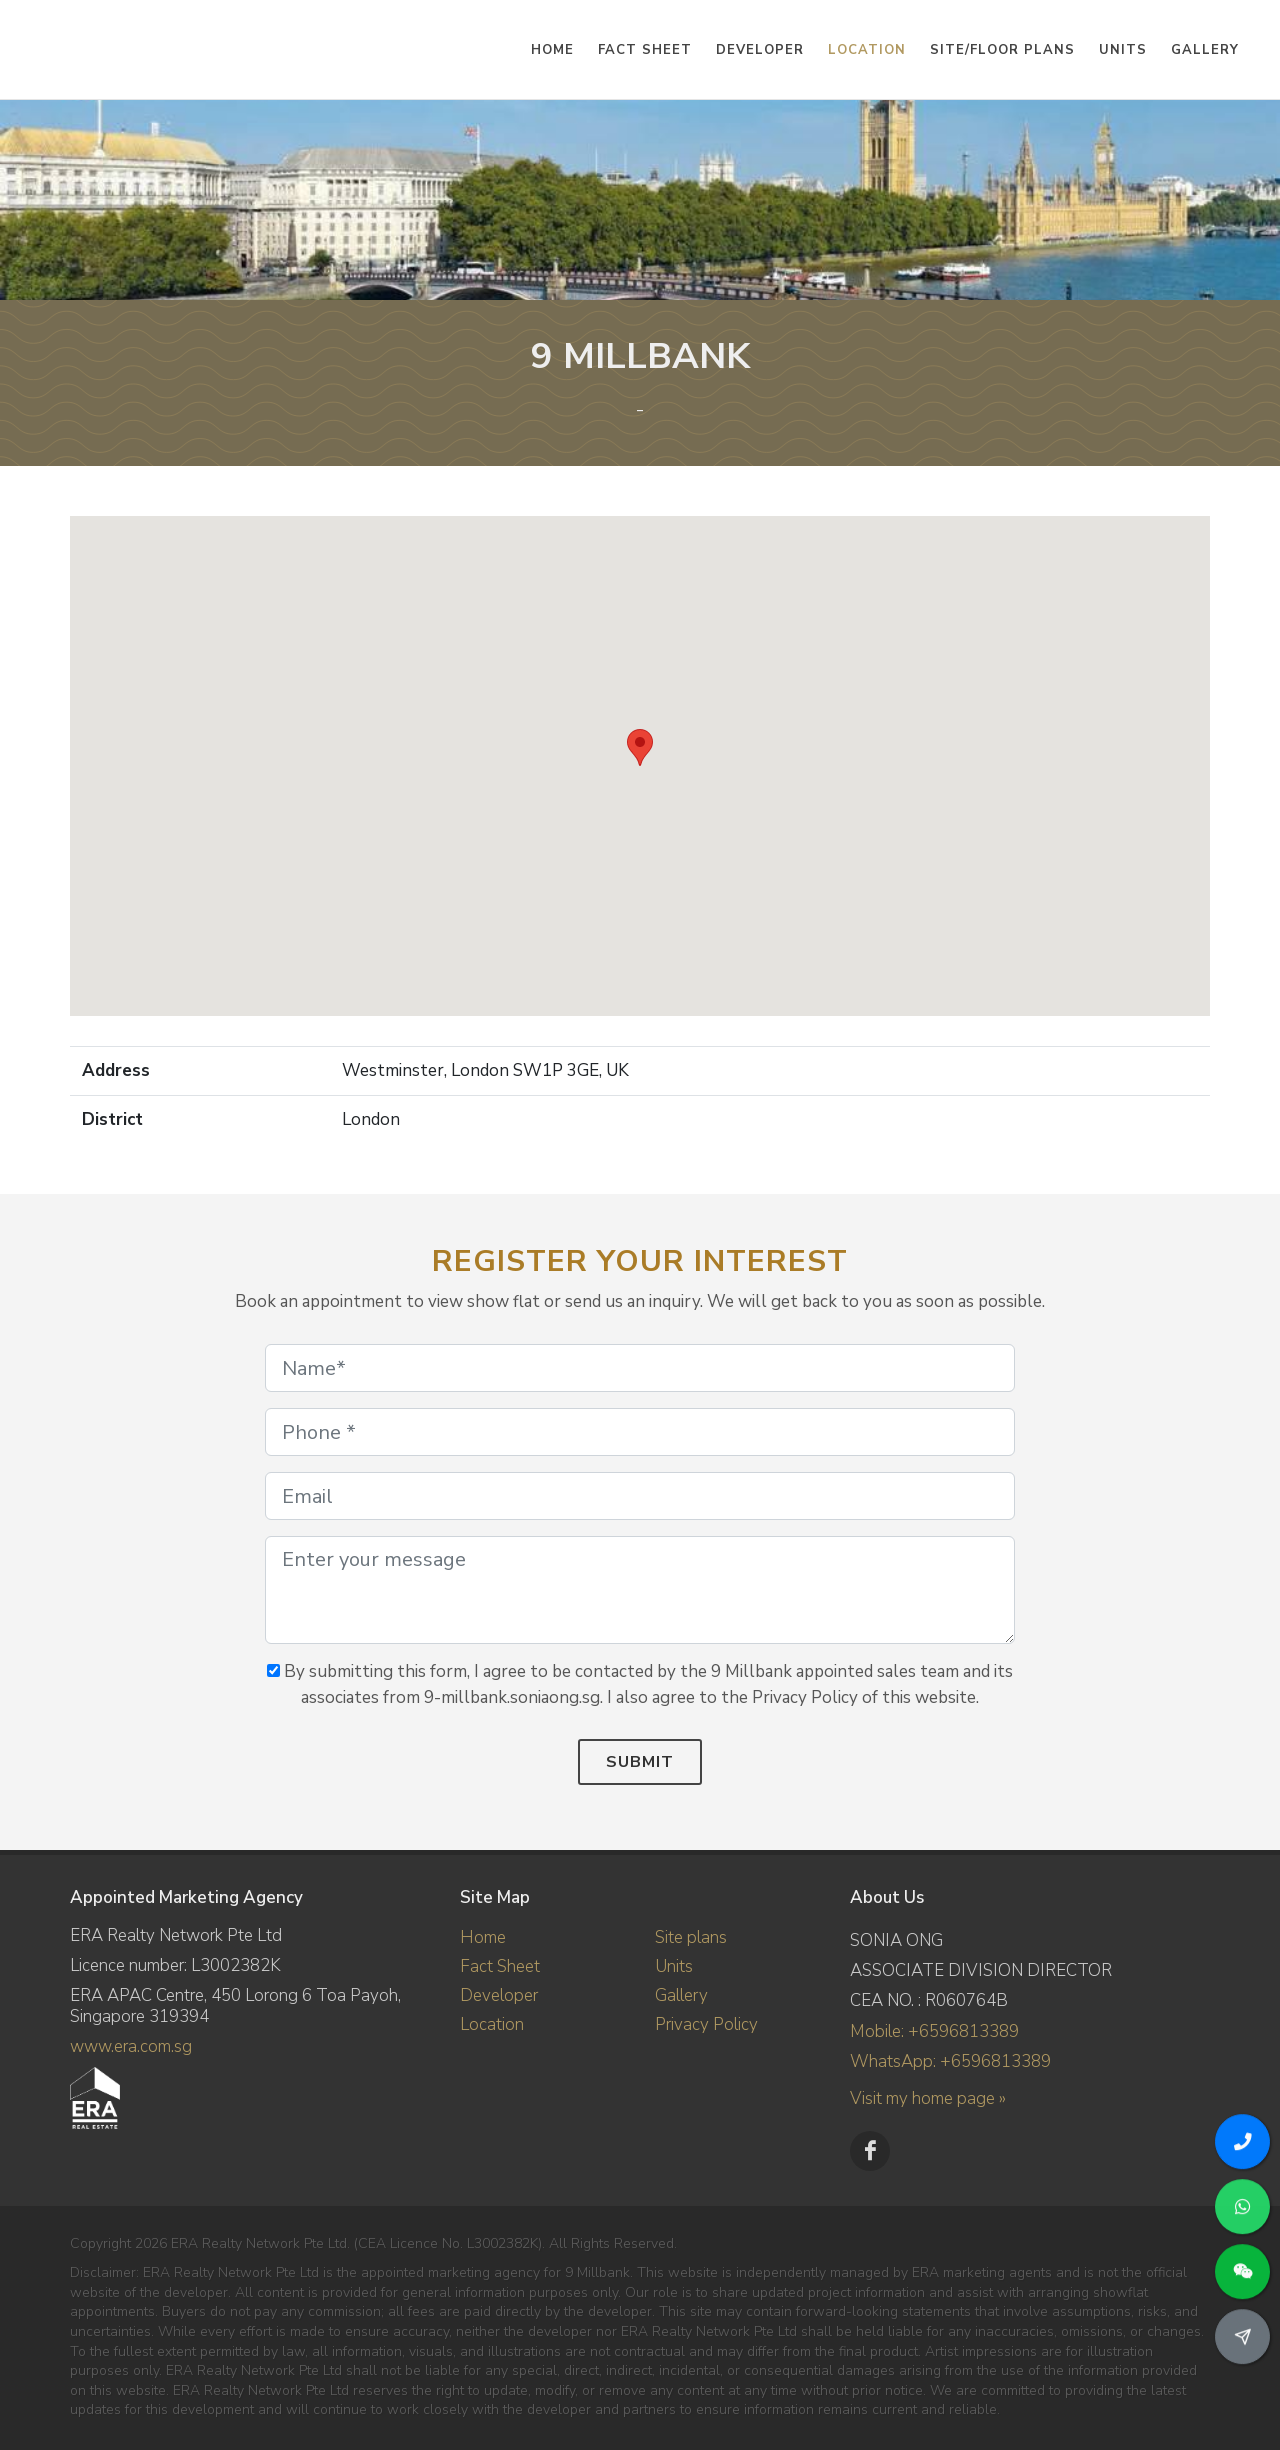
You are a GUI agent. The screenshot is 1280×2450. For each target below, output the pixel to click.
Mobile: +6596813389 (934, 2031)
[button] (640, 747)
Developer (499, 1995)
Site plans (691, 1937)
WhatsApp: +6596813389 (950, 2061)
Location (492, 2024)
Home (483, 1937)
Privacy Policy (706, 2024)
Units (674, 1966)
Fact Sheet (500, 1966)
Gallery (681, 1995)
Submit (640, 1762)
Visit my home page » (928, 2098)
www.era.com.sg (131, 2046)
